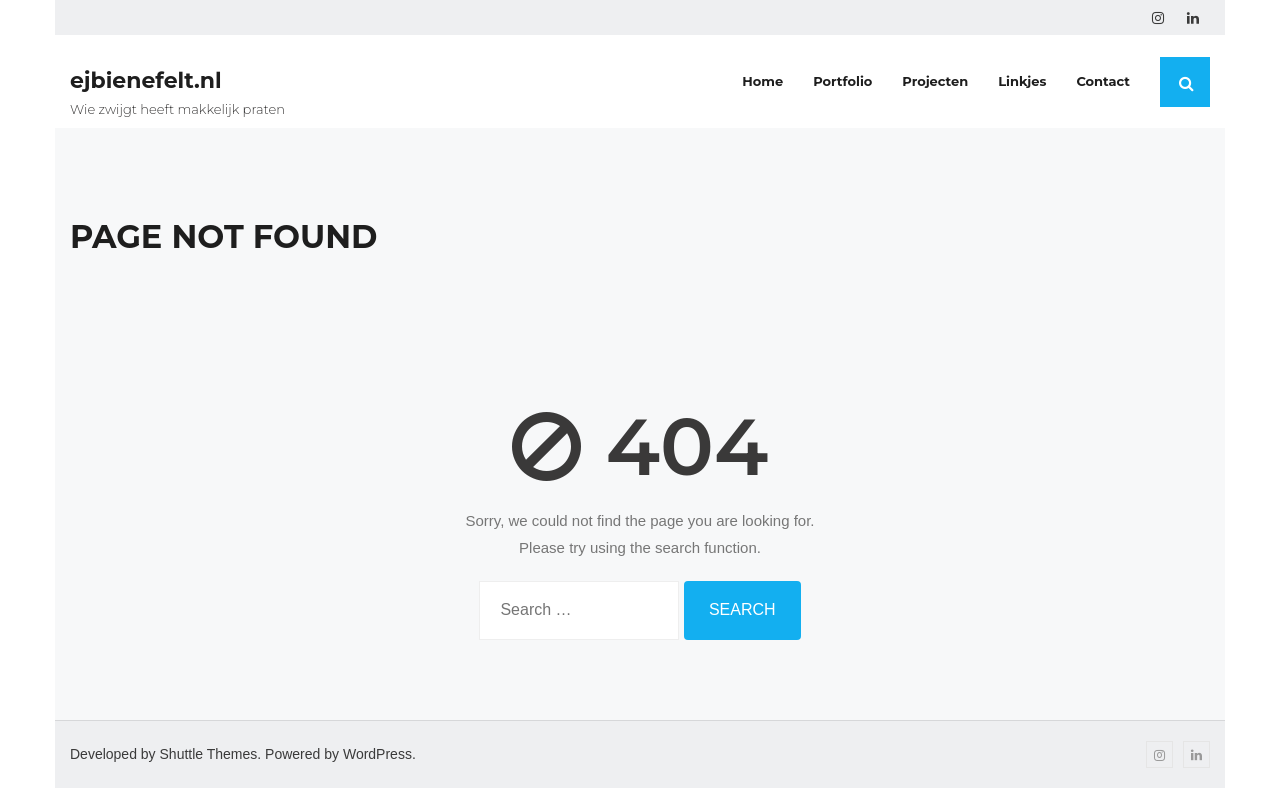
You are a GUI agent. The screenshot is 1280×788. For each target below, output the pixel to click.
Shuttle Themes (209, 754)
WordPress (377, 754)
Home (762, 81)
